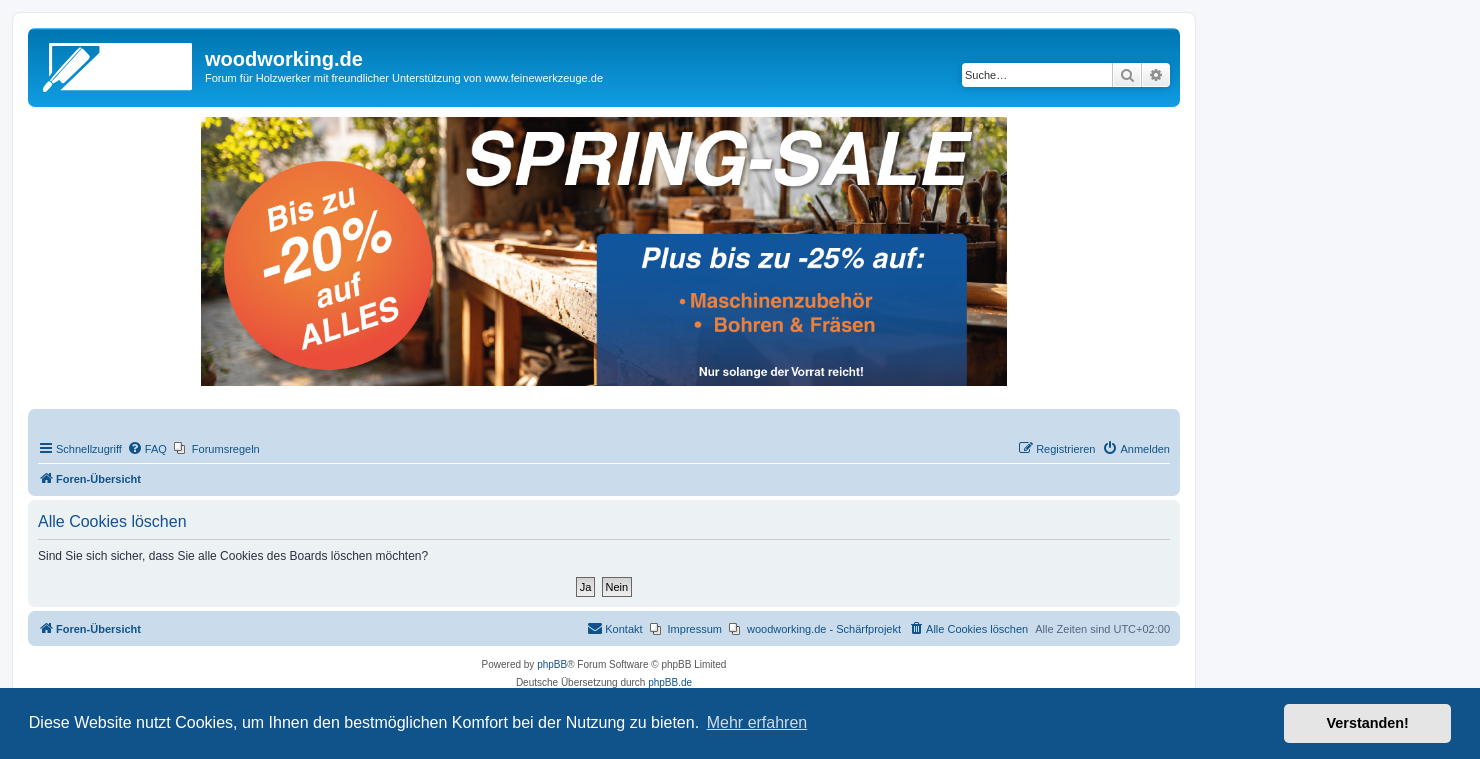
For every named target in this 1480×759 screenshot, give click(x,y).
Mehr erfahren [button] (757, 722)
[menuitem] (147, 449)
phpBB (552, 664)
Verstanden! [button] (1368, 723)
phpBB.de (670, 682)
